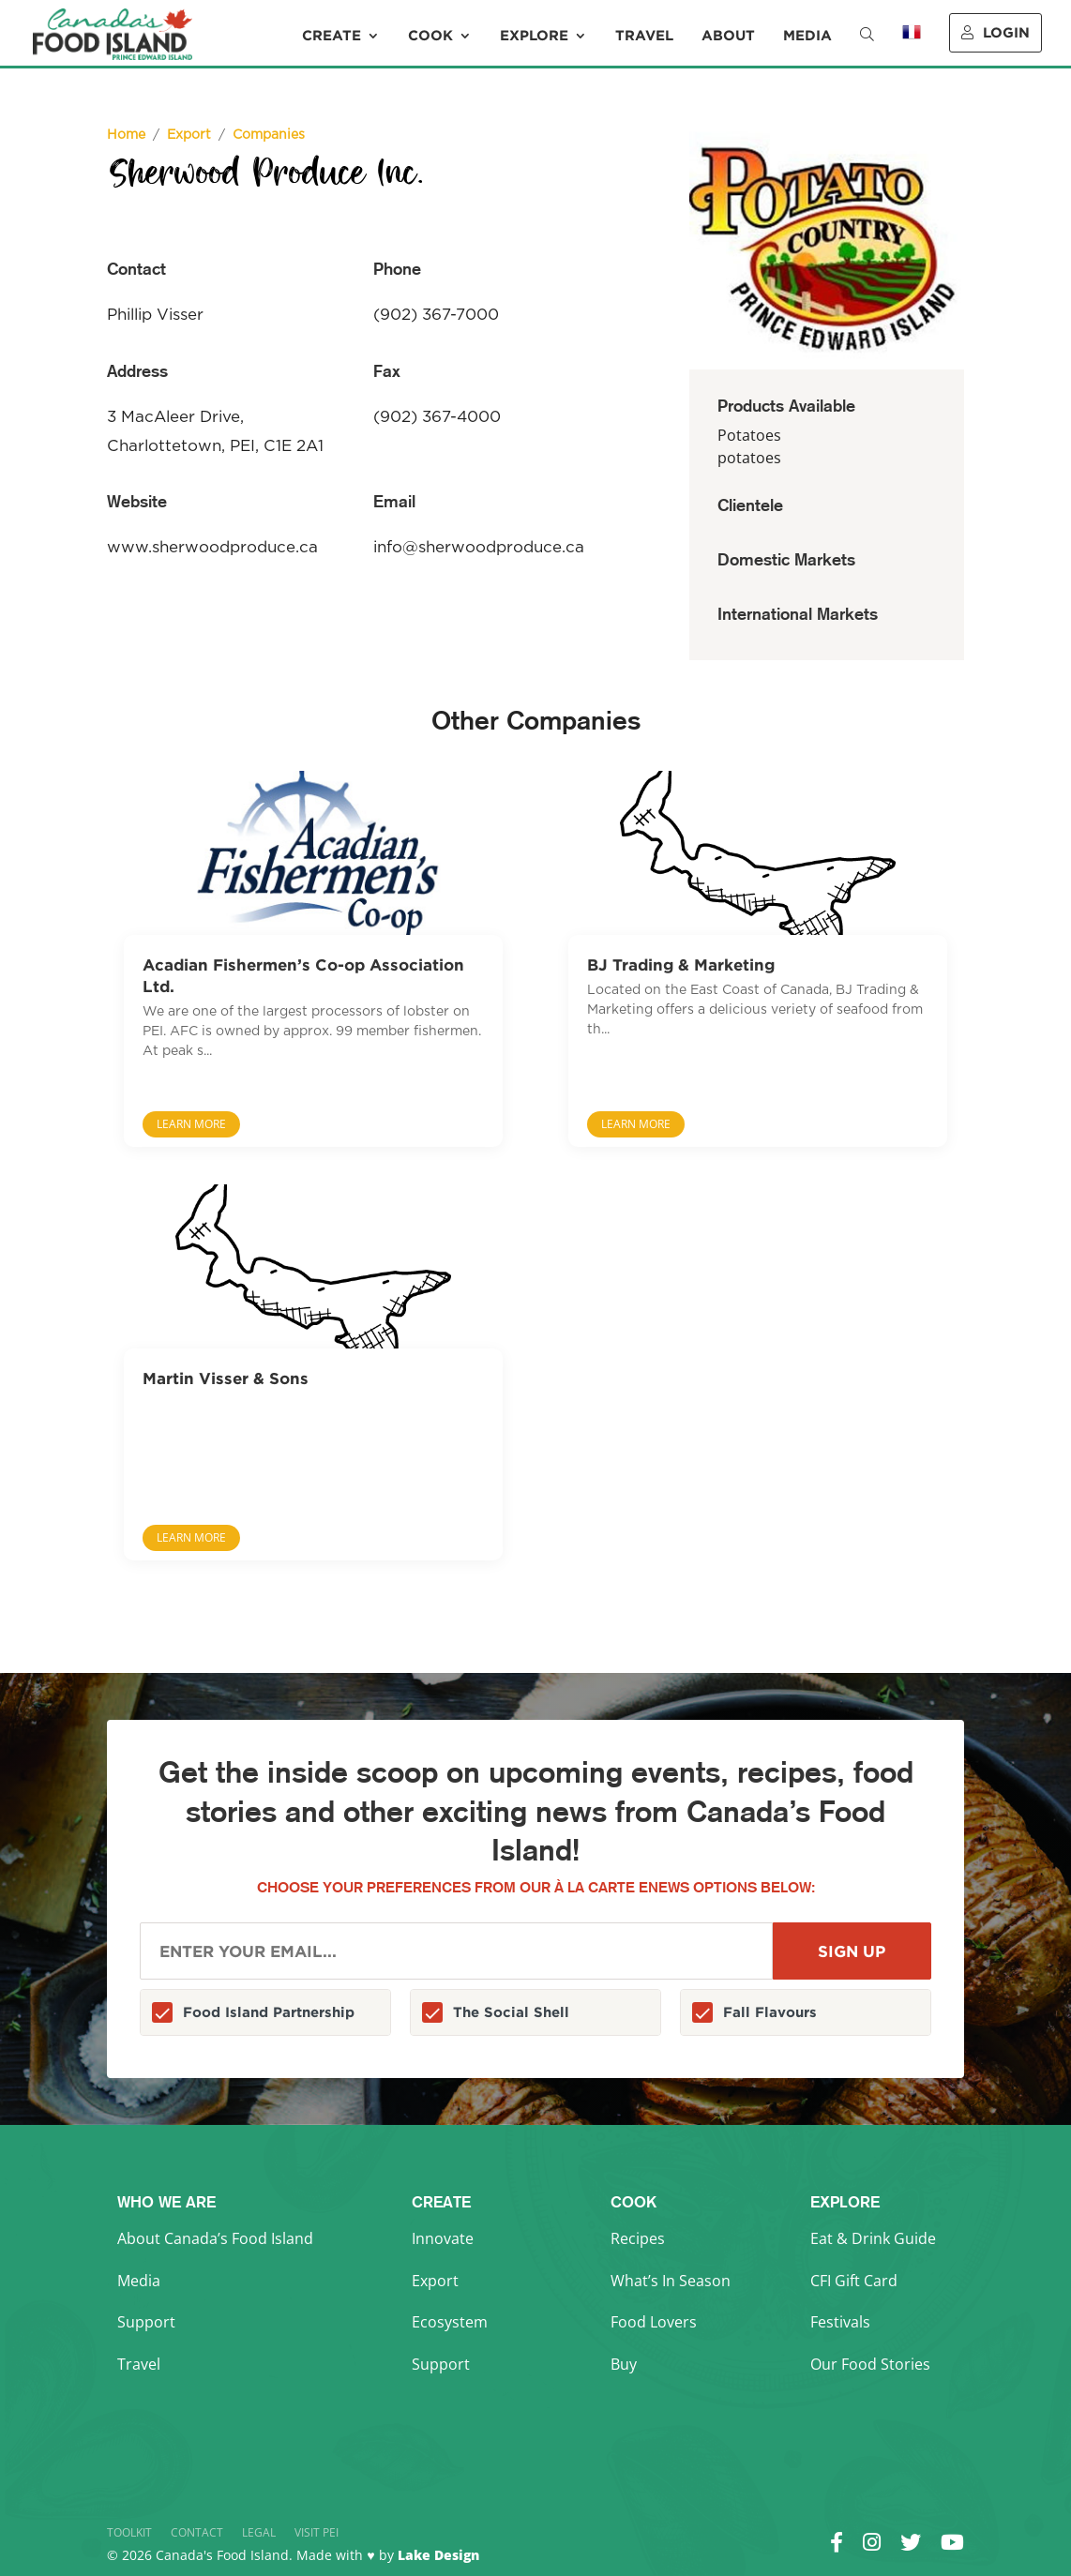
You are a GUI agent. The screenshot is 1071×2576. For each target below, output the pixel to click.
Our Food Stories (870, 2364)
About (728, 35)
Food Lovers (654, 2322)
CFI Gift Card (854, 2280)
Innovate (443, 2238)
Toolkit (129, 2532)
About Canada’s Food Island (215, 2238)
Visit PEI (316, 2532)
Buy (624, 2364)
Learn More (191, 1124)
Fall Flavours (770, 2012)
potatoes (749, 457)
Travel (644, 35)
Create (331, 35)
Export (435, 2280)
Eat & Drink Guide (873, 2238)
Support (146, 2322)
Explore (534, 35)
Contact (197, 2532)
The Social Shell (511, 2012)
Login (995, 32)
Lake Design (438, 2555)
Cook (430, 35)
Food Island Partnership (268, 2012)
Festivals (840, 2322)
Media (807, 35)
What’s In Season (671, 2280)
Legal (259, 2532)
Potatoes (749, 435)
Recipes (638, 2238)
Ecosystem (450, 2322)
